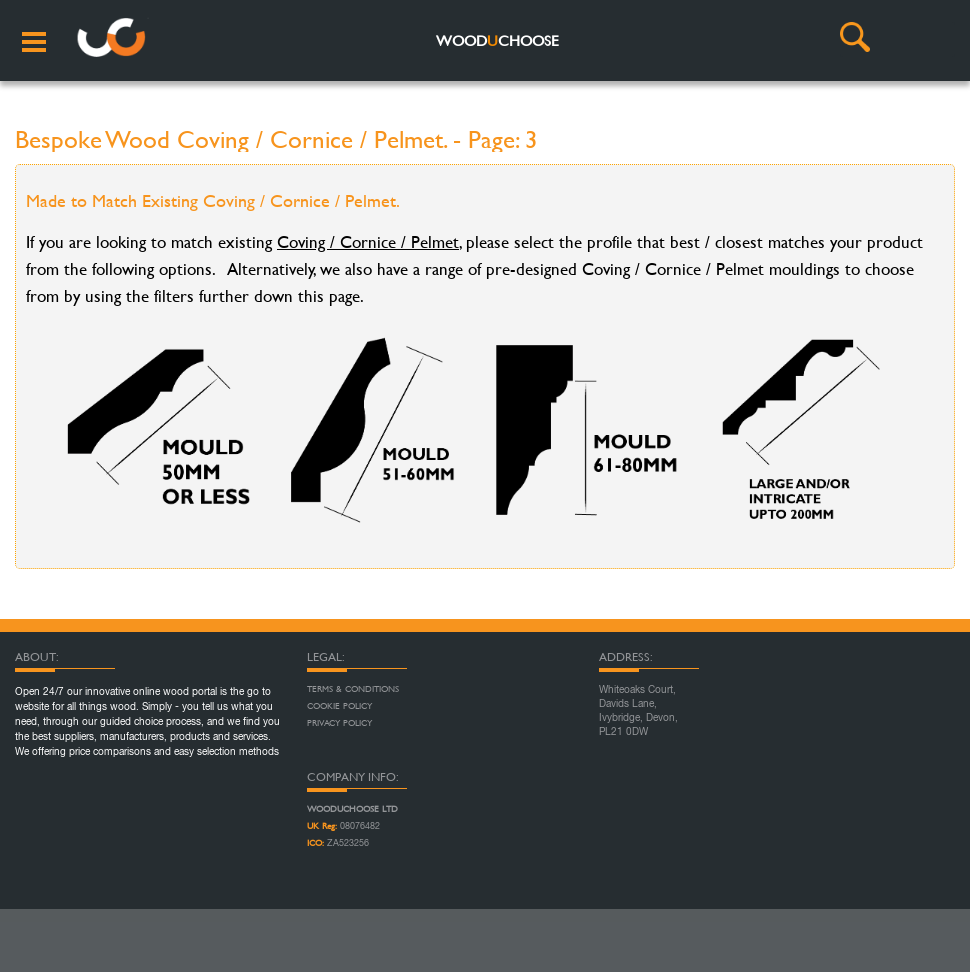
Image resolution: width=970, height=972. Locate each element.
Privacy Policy (339, 723)
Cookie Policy (339, 706)
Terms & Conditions (353, 689)
